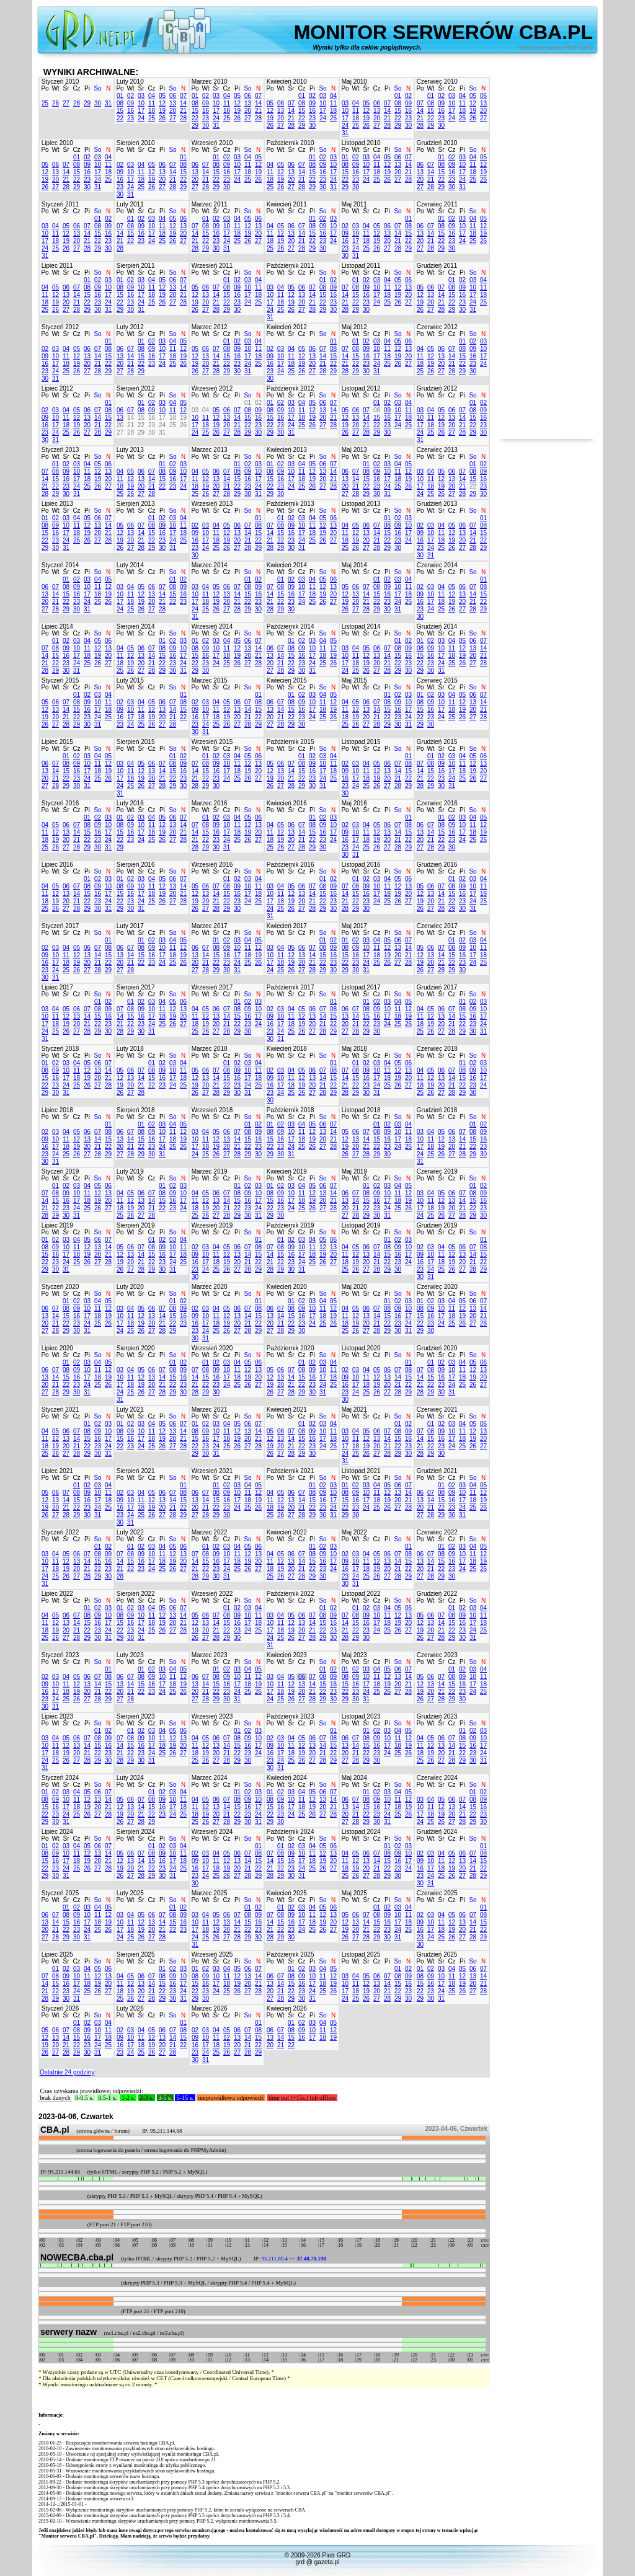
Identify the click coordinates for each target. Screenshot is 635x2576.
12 (162, 103)
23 (130, 118)
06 (172, 95)
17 (141, 110)
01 (120, 95)
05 (162, 95)
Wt (55, 88)
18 (151, 110)
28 (76, 103)
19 (162, 110)
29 (87, 103)
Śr (66, 88)
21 (183, 110)
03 (141, 95)
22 (120, 118)
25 (45, 103)
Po (44, 88)
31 (108, 103)
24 (141, 118)
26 (55, 103)
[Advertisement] (547, 253)
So (97, 88)
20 (172, 110)
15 (120, 110)
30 (97, 103)
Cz (76, 88)
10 (141, 103)
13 (172, 103)
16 (130, 110)
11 (151, 103)
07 (183, 95)
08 (120, 103)
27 (66, 103)
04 (151, 95)
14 (183, 103)
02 (130, 95)
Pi (87, 88)
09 (130, 103)
